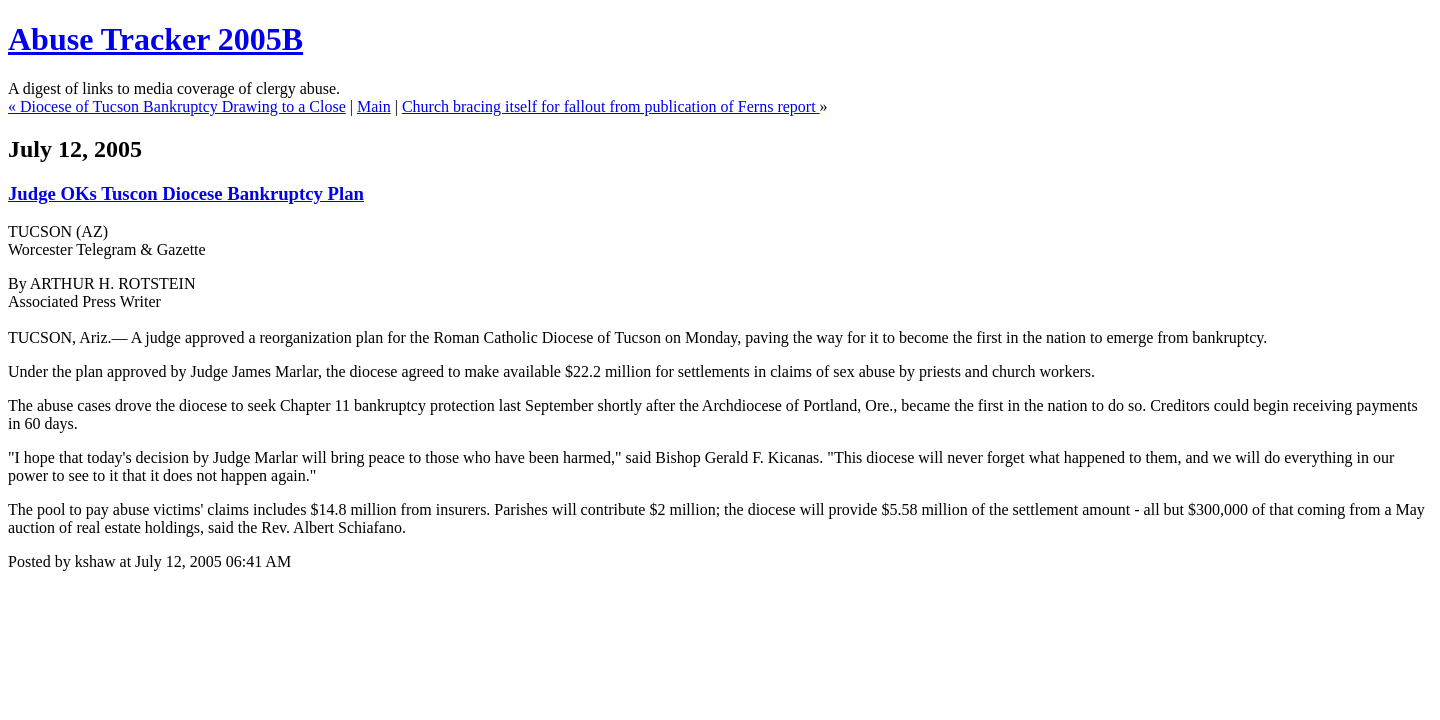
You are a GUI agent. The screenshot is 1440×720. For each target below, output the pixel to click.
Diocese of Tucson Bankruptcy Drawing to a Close (183, 106)
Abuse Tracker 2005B (155, 39)
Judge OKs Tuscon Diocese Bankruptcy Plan (186, 193)
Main (374, 106)
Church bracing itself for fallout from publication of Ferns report (611, 106)
